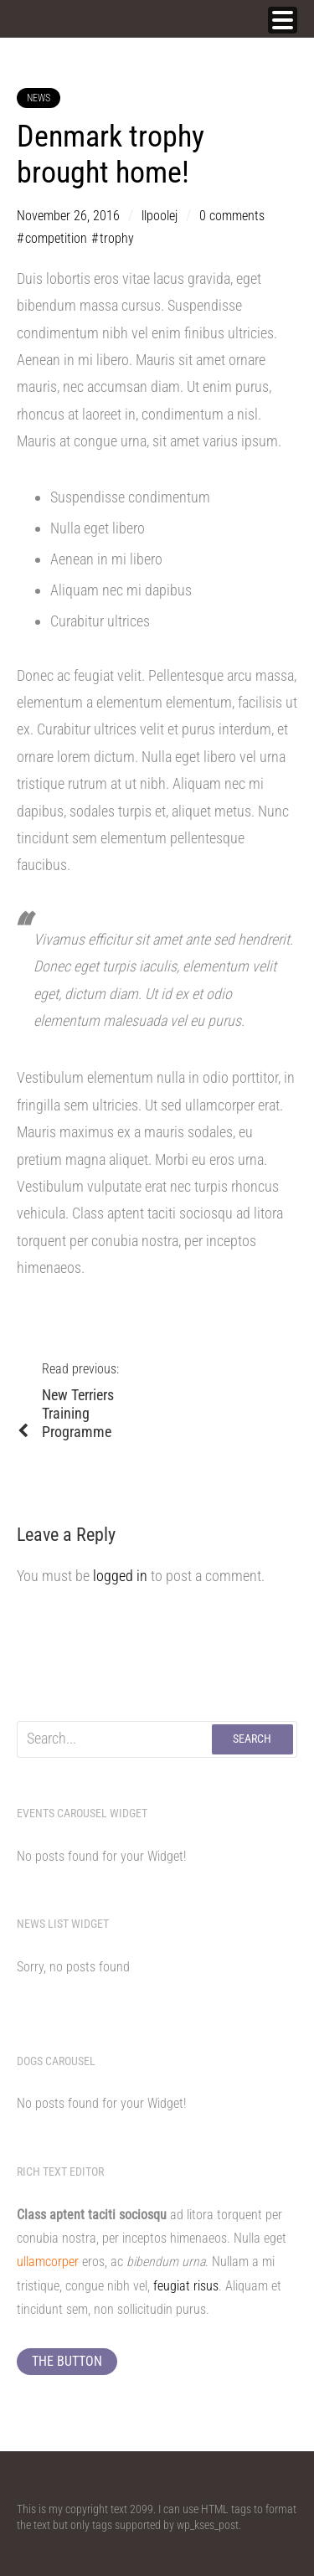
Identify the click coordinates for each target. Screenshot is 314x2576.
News (38, 98)
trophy (117, 238)
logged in (120, 1575)
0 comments (232, 216)
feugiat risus (186, 2286)
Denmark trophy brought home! (110, 154)
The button (67, 2361)
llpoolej (160, 216)
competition (56, 238)
